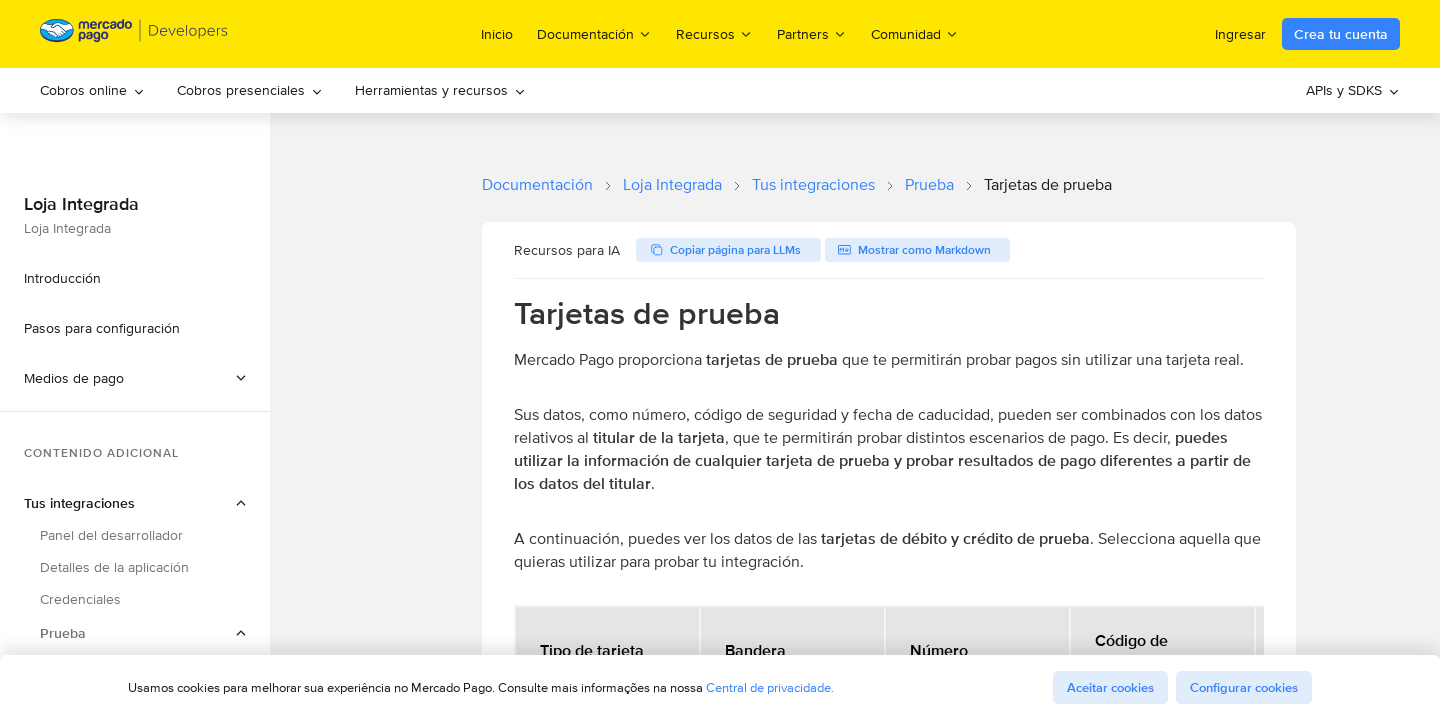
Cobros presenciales (250, 90)
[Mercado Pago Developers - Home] (134, 34)
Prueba (929, 184)
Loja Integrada (672, 184)
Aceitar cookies (1110, 687)
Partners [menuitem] (812, 33)
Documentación (537, 184)
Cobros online (92, 90)
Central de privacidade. (770, 687)
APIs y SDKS (1353, 90)
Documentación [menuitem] (594, 33)
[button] (135, 378)
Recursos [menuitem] (714, 33)
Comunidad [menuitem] (915, 33)
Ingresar (1240, 34)
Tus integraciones (813, 184)
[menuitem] (92, 90)
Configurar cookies (1244, 687)
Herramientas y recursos (440, 90)
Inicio (497, 34)
